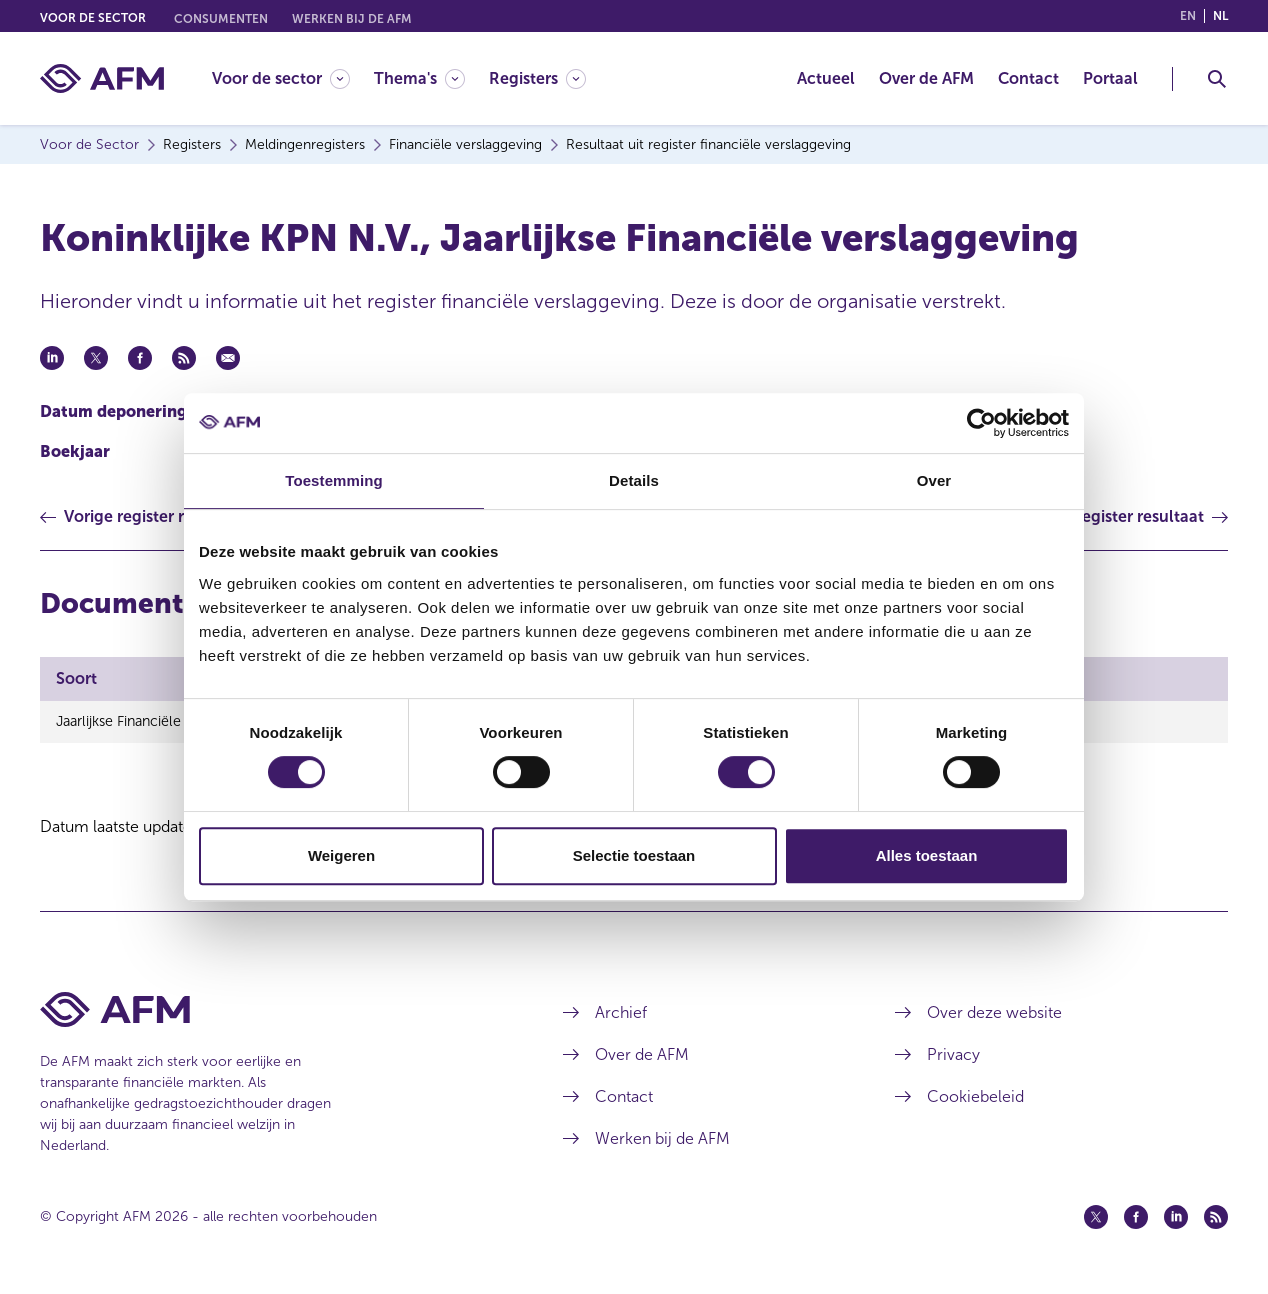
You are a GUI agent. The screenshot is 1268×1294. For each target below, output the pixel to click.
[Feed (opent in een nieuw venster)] (1216, 1217)
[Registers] (537, 78)
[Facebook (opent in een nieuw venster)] (1136, 1217)
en (1188, 16)
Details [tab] (634, 480)
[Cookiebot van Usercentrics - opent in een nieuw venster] (981, 423)
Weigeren (341, 855)
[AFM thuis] (102, 78)
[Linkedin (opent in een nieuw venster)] (1176, 1217)
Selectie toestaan (634, 855)
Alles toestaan (927, 855)
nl (1220, 16)
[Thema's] (419, 78)
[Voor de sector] (281, 78)
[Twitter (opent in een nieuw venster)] (1096, 1217)
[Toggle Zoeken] (1217, 79)
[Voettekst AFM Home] (271, 1009)
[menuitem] (293, 78)
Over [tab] (934, 480)
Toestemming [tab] (334, 480)
